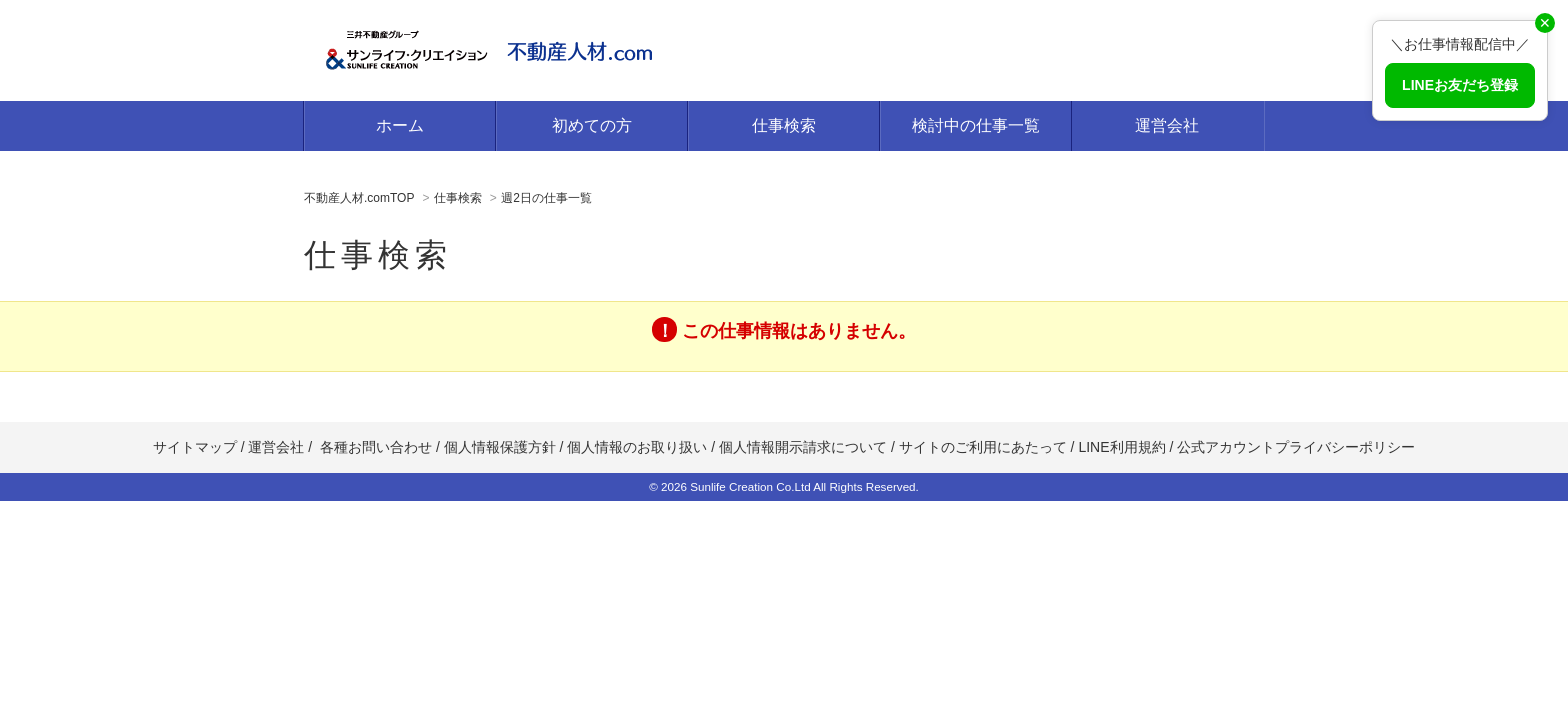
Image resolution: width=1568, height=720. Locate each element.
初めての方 (592, 125)
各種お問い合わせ (376, 447)
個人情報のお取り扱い (639, 447)
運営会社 (1167, 125)
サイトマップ (195, 447)
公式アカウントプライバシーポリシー (1296, 447)
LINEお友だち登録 (1460, 85)
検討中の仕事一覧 (976, 125)
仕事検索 (784, 125)
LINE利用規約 (1121, 447)
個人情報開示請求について (803, 447)
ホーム (400, 125)
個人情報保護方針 (500, 447)
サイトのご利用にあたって (983, 447)
